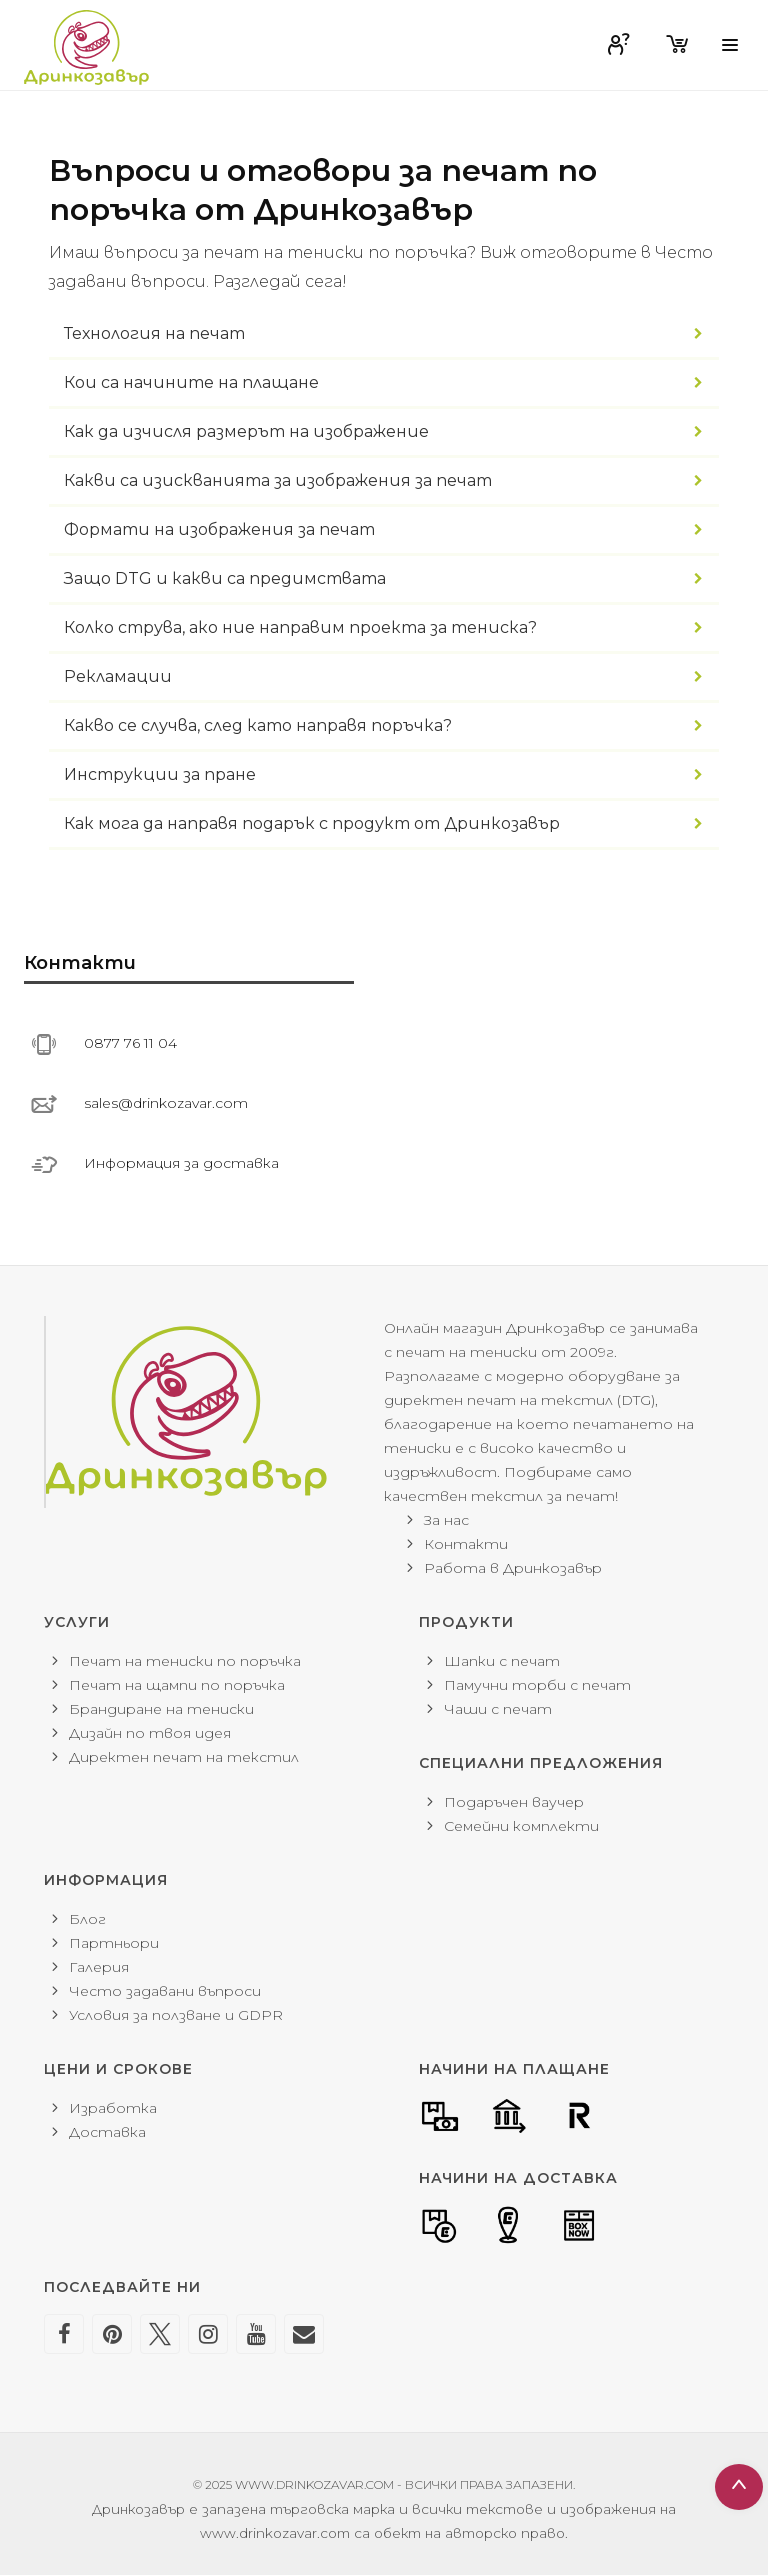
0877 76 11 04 (130, 1043)
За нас (446, 1520)
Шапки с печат (502, 1661)
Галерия (99, 1967)
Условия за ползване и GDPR (176, 2015)
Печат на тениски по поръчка (185, 1661)
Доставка (107, 2132)
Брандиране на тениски (161, 1709)
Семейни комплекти (521, 1826)
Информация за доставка (181, 1163)
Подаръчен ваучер (514, 1802)
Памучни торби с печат (537, 1685)
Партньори (114, 1943)
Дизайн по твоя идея (150, 1733)
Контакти (466, 1544)
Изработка (113, 2108)
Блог (87, 1919)
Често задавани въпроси (165, 1991)
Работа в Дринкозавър (513, 1568)
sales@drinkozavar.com (166, 1103)
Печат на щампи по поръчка (177, 1685)
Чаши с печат (498, 1709)
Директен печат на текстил (184, 1757)
